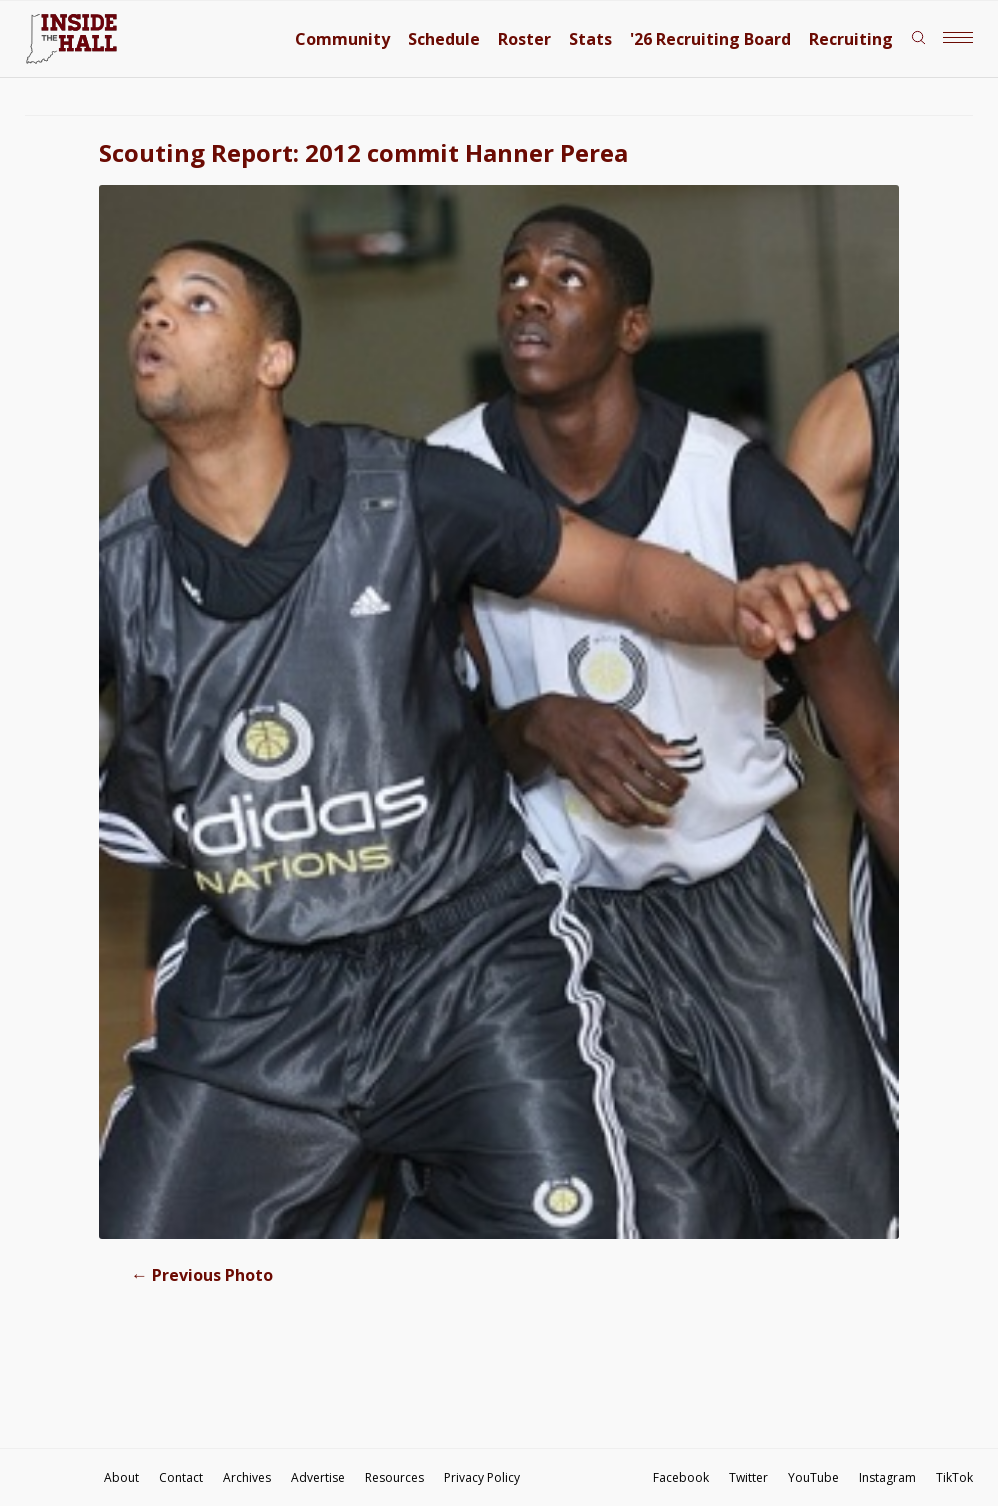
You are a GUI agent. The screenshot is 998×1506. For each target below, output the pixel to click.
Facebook (681, 1477)
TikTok (954, 1477)
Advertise (318, 1477)
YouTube (813, 1477)
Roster (524, 39)
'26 (710, 39)
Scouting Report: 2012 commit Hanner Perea (363, 152)
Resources (394, 1477)
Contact (181, 1477)
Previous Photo (202, 1275)
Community (342, 39)
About (121, 1477)
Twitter (748, 1477)
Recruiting (851, 39)
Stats (590, 39)
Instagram (887, 1477)
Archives (247, 1477)
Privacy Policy (482, 1477)
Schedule (444, 39)
